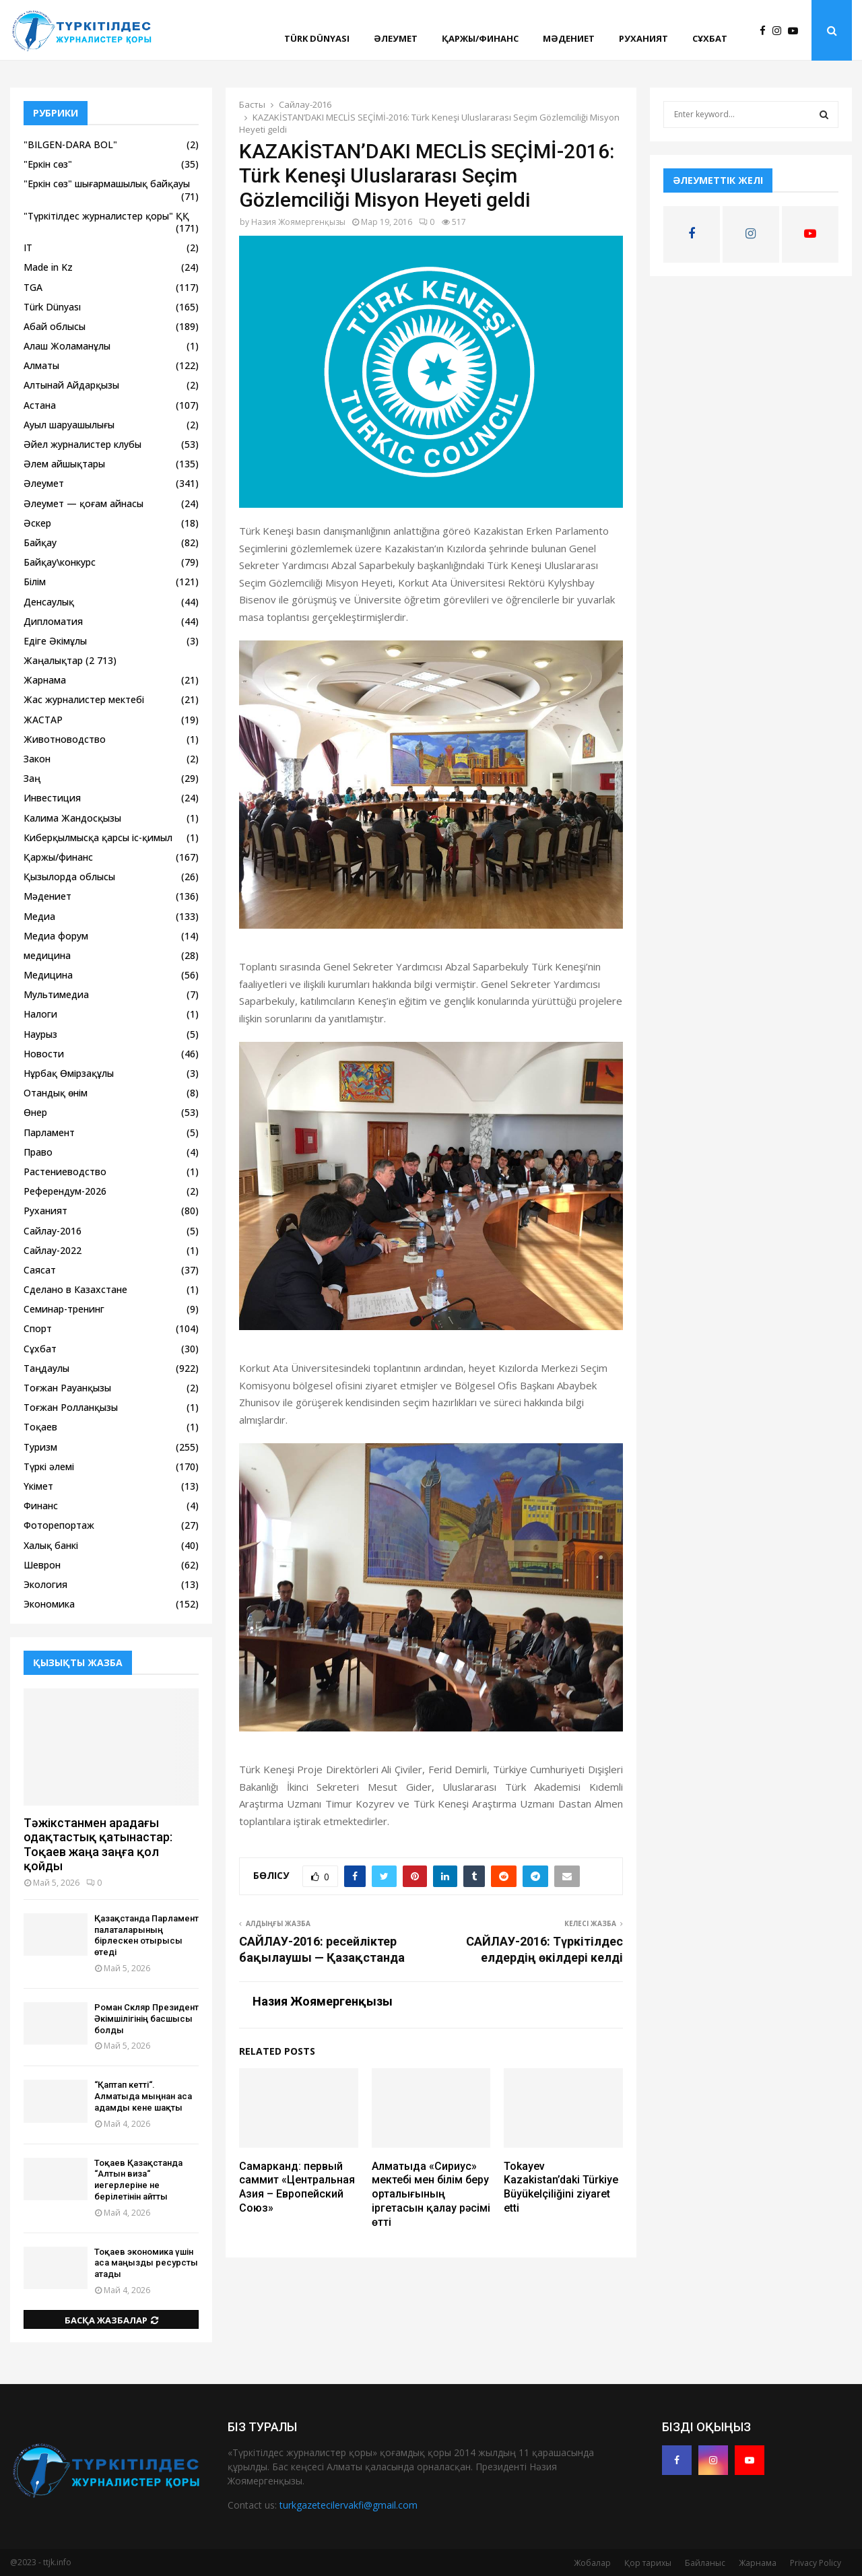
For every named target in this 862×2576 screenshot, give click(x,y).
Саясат (40, 1269)
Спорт (38, 1328)
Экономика (49, 1603)
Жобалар (592, 2563)
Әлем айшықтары (64, 463)
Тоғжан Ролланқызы (71, 1407)
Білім (35, 581)
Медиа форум (56, 935)
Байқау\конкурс (60, 562)
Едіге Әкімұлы (55, 640)
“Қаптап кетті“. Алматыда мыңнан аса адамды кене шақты (143, 2096)
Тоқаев (40, 1426)
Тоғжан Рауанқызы (67, 1387)
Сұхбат (709, 38)
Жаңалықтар (53, 660)
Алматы (41, 365)
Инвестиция (52, 797)
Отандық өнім (56, 1092)
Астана (40, 405)
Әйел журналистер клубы (82, 444)
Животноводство (65, 739)
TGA (33, 287)
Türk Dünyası (317, 38)
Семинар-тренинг (64, 1308)
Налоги (40, 1014)
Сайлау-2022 (52, 1250)
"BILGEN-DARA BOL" (70, 144)
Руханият (643, 38)
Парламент (49, 1132)
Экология (45, 1584)
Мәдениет (569, 38)
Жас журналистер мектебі (84, 699)
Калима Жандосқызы (72, 818)
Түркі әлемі (49, 1466)
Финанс (41, 1505)
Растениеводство (65, 1171)
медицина (47, 955)
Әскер (37, 523)
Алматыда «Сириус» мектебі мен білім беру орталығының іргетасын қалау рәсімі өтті (431, 2194)
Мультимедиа (56, 994)
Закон (37, 758)
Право (38, 1152)
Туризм (40, 1447)
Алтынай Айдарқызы (71, 384)
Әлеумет (396, 38)
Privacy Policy (815, 2563)
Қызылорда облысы (69, 876)
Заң (32, 778)
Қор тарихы (647, 2563)
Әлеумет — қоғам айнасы (83, 503)
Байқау (40, 542)
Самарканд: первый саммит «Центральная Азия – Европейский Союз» (297, 2187)
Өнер (35, 1112)
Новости (44, 1053)
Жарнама (45, 679)
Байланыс (705, 2563)
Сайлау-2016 (52, 1230)
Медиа (39, 916)
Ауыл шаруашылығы (69, 424)
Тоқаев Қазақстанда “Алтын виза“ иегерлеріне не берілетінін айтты (138, 2180)
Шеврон (42, 1564)
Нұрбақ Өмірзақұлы (69, 1073)
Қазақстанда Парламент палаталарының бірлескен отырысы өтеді (146, 1935)
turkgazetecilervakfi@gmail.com (348, 2505)
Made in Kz (48, 267)
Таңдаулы (46, 1368)
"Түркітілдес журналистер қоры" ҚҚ (106, 215)
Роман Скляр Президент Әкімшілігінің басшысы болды (146, 2018)
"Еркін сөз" (48, 164)
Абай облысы (55, 326)
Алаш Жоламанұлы (67, 345)
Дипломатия (53, 621)
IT (28, 247)
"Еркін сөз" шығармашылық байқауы (107, 183)
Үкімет (38, 1486)
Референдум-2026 (65, 1191)
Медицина (48, 974)
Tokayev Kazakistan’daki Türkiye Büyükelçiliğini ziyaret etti (561, 2187)
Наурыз (40, 1034)
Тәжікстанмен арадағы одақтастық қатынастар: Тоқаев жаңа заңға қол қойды (98, 1845)
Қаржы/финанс (480, 38)
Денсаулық (49, 601)
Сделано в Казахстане (75, 1289)
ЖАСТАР (43, 719)
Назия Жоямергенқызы (298, 222)
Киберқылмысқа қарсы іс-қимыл (98, 837)
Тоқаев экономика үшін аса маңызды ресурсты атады (146, 2263)
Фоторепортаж (59, 1525)
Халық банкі (51, 1545)
